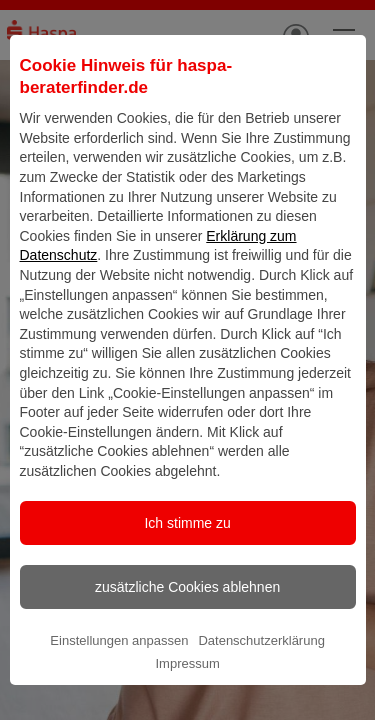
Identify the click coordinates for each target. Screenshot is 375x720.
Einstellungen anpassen (119, 679)
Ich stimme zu (187, 562)
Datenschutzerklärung (261, 679)
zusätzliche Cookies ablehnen (187, 626)
